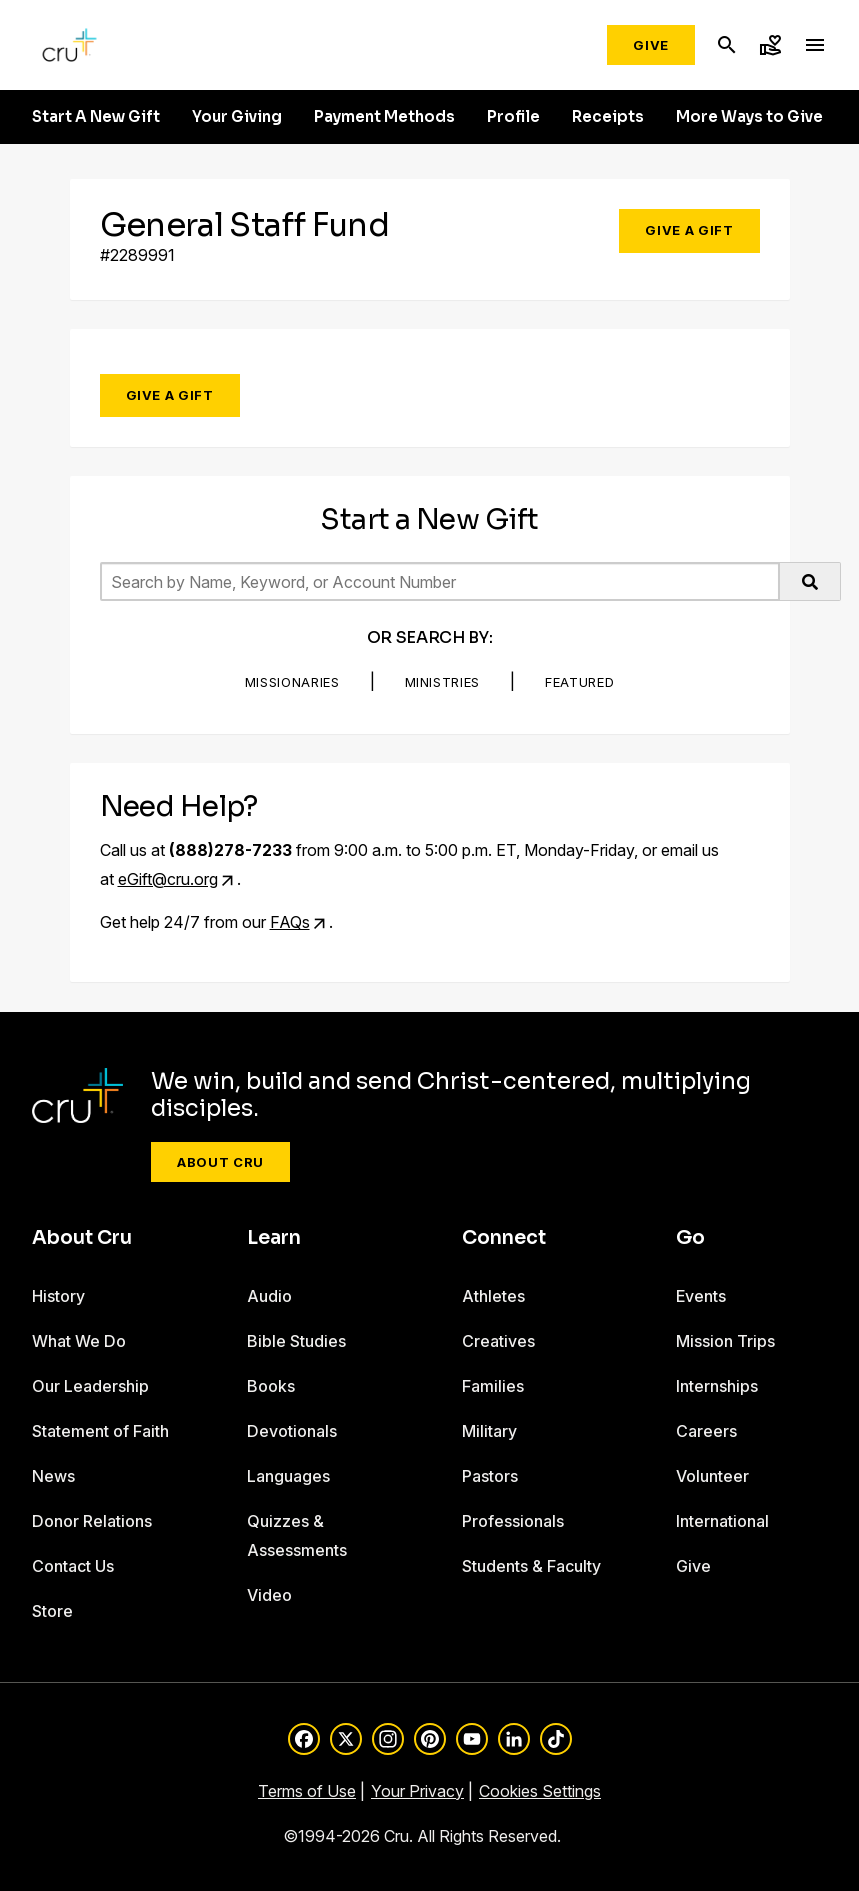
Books (271, 1386)
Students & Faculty (531, 1566)
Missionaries (292, 682)
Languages (288, 1476)
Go (690, 1238)
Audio (269, 1296)
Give (651, 45)
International (722, 1521)
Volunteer (712, 1476)
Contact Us (73, 1566)
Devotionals (292, 1431)
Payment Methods (384, 117)
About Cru (220, 1162)
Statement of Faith (100, 1431)
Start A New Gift (96, 117)
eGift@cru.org (168, 879)
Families (493, 1386)
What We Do (79, 1341)
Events (701, 1296)
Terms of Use (307, 1791)
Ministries (443, 682)
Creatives (498, 1341)
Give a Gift (689, 230)
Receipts (608, 117)
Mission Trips (725, 1341)
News (53, 1476)
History (58, 1296)
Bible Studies (296, 1341)
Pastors (490, 1476)
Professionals (513, 1521)
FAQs (290, 922)
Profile (513, 117)
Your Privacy (417, 1791)
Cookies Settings (540, 1791)
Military (489, 1431)
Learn (274, 1238)
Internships (717, 1386)
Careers (706, 1431)
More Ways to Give (749, 117)
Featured (579, 682)
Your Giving (237, 117)
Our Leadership (90, 1386)
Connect (504, 1238)
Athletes (493, 1296)
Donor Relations (92, 1521)
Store (52, 1611)
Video (269, 1595)
